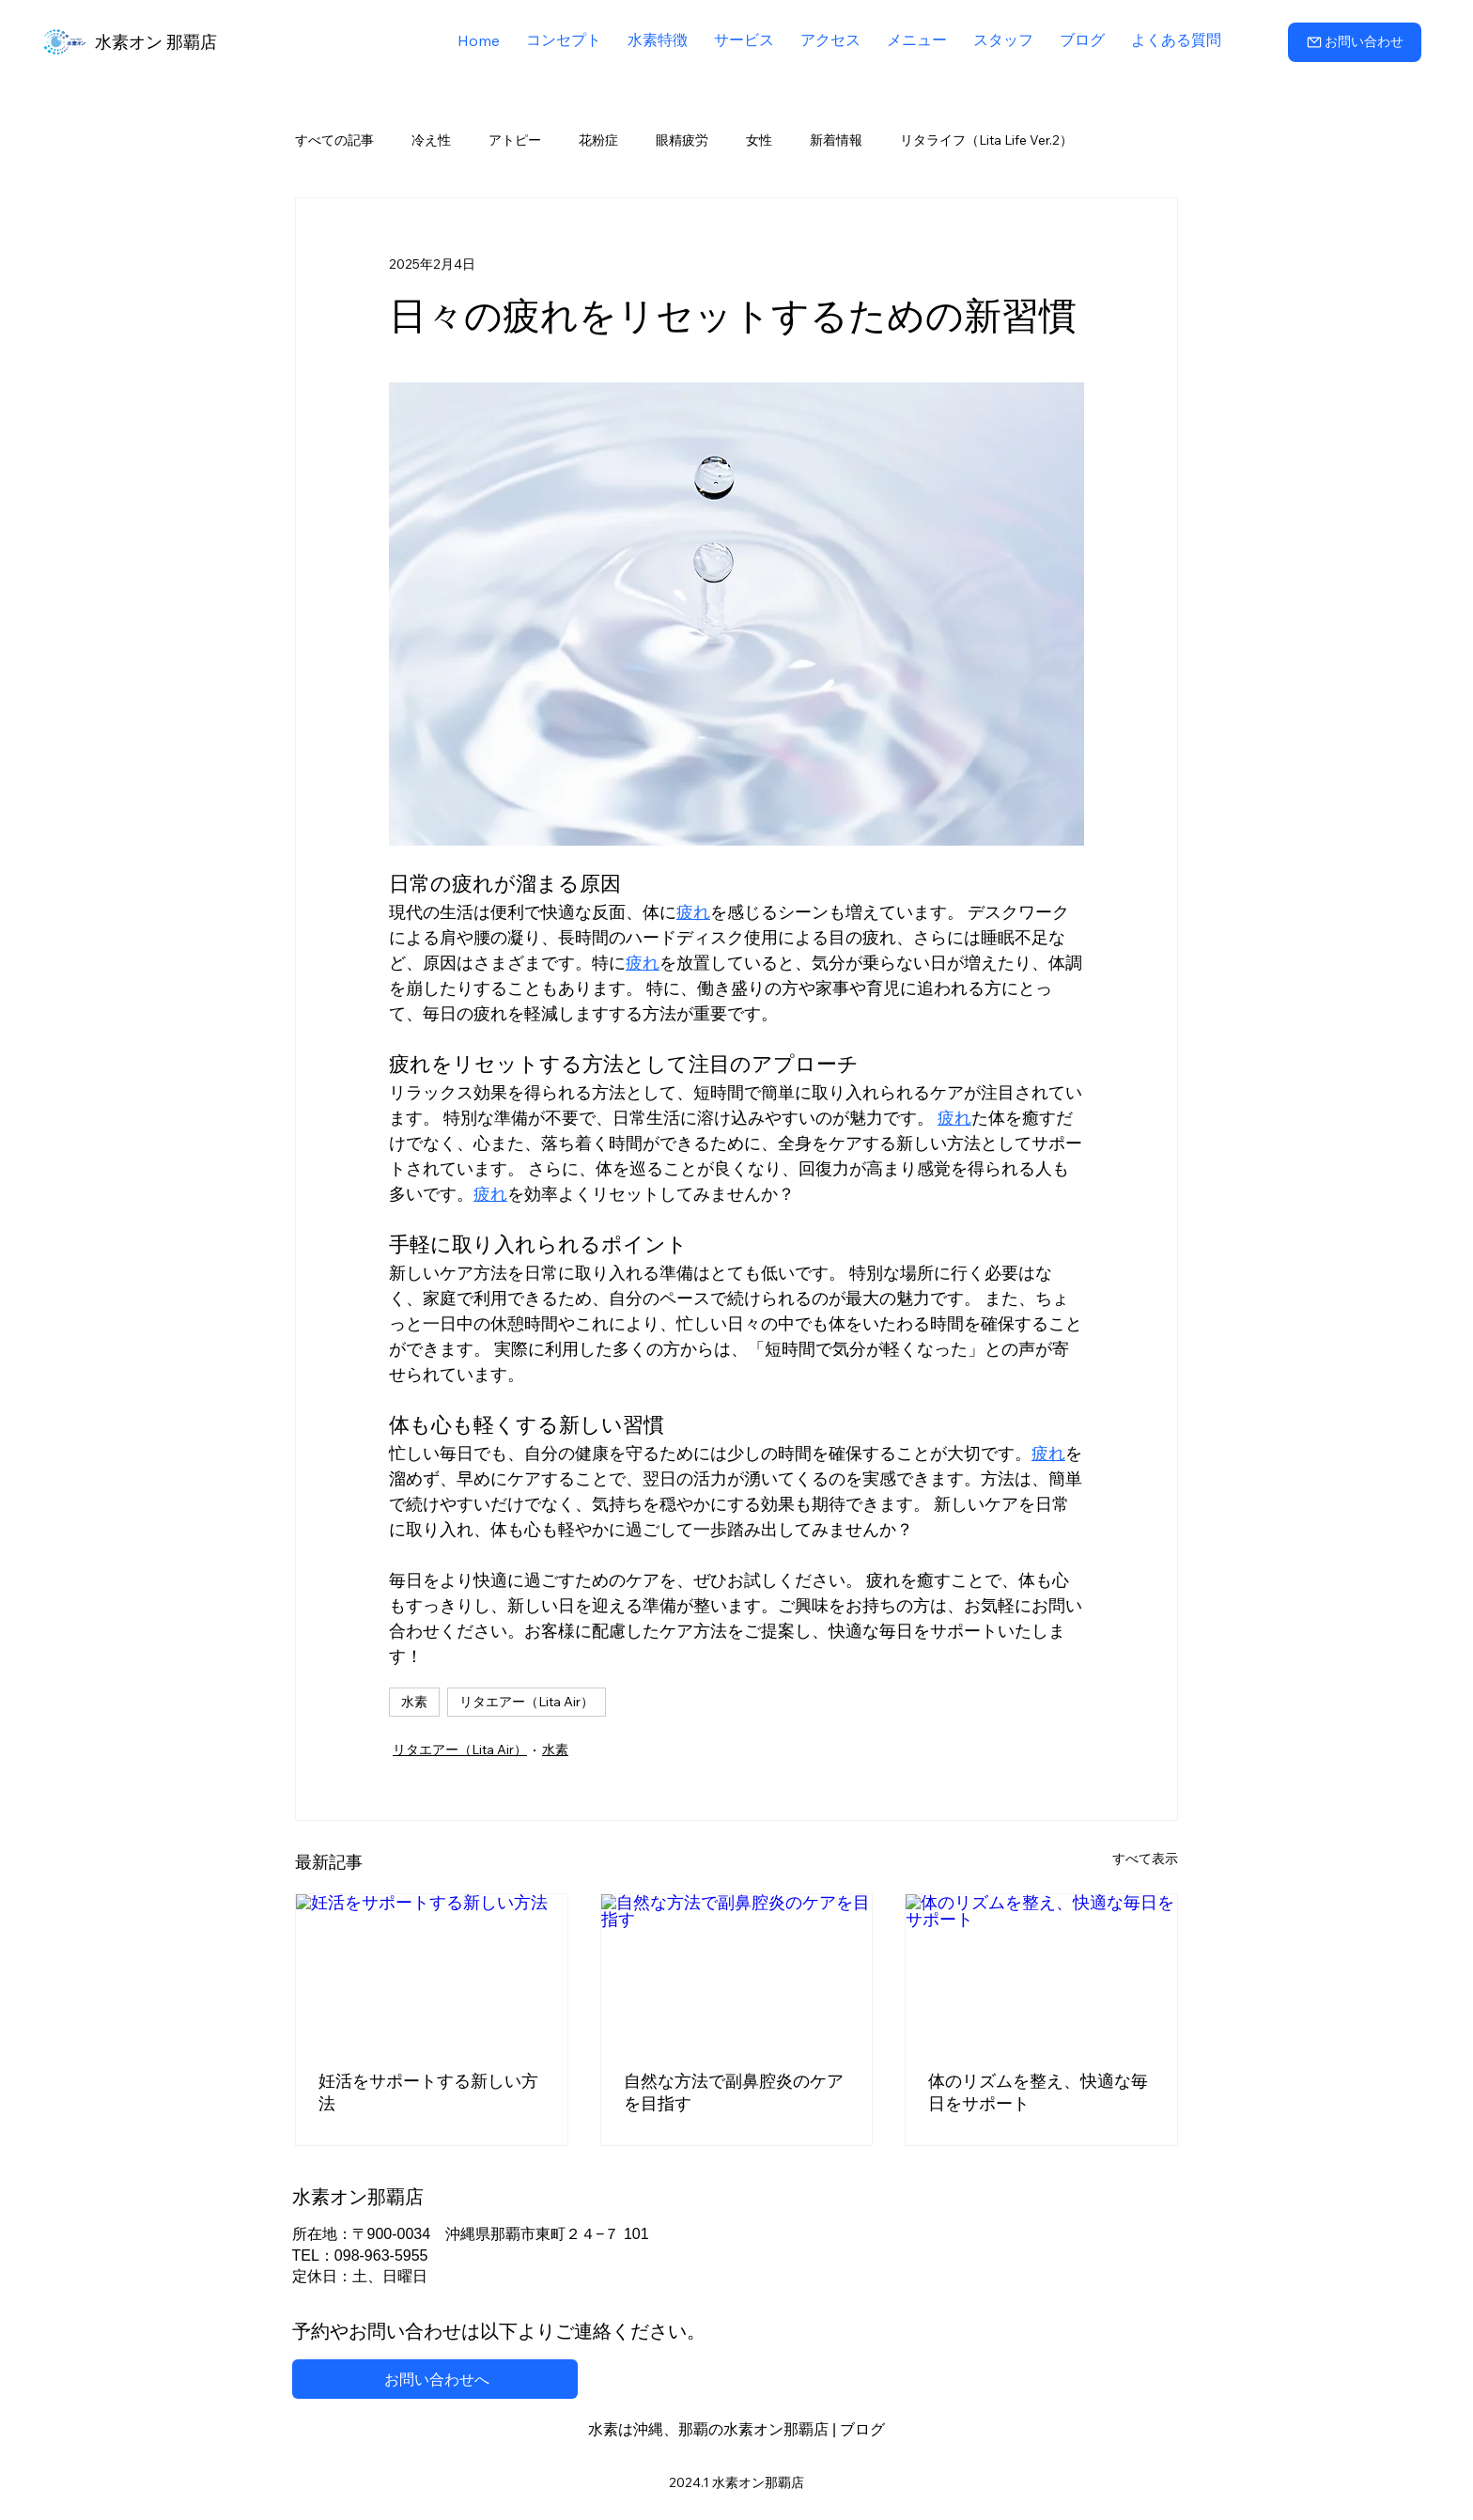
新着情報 (836, 140)
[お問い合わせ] (1354, 42)
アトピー (514, 140)
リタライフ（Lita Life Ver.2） (986, 140)
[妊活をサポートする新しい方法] (431, 1970)
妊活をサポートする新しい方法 (428, 2092)
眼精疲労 (682, 140)
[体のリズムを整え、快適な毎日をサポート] (1041, 1970)
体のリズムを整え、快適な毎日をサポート (1038, 2092)
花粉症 (598, 140)
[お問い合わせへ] (435, 2379)
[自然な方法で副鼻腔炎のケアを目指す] (737, 1970)
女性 (759, 140)
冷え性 (431, 140)
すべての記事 (334, 140)
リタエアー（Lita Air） (526, 1701)
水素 (414, 1701)
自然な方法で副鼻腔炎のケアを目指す (734, 2092)
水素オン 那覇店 (156, 42)
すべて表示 (1145, 1858)
